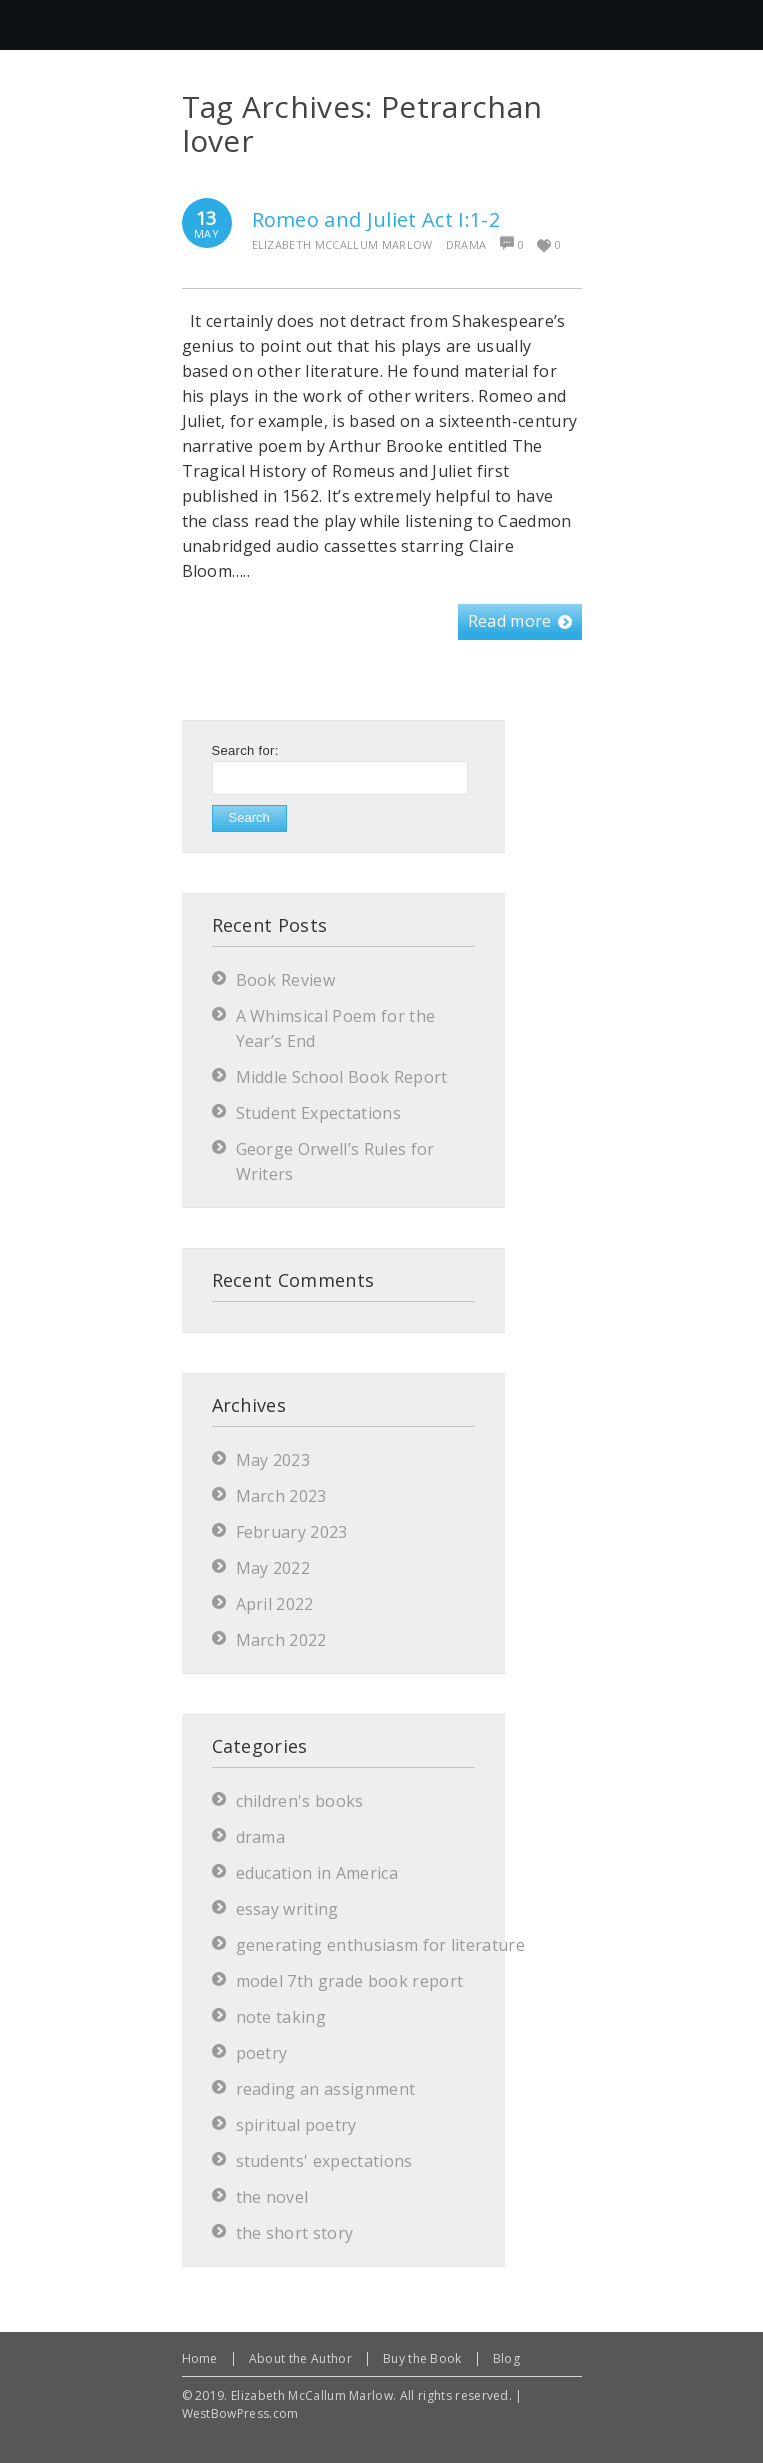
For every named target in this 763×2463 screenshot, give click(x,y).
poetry (262, 2053)
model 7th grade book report (350, 1981)
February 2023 (292, 1532)
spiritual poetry (296, 2125)
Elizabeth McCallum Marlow (342, 244)
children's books (300, 1801)
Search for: (245, 750)
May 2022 (273, 1568)
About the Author (300, 2358)
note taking (281, 2017)
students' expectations (324, 2161)
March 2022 (281, 1640)
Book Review (286, 980)
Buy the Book (422, 2358)
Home (200, 2358)
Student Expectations (318, 1113)
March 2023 (281, 1496)
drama (466, 244)
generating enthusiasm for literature (381, 1945)
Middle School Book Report (342, 1077)
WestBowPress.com (240, 2413)
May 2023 (273, 1460)
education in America (317, 1873)
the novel (272, 2197)
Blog (506, 2358)
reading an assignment (326, 2089)
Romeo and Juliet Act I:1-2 (376, 219)
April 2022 (275, 1604)
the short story (295, 2233)
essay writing (287, 1909)
